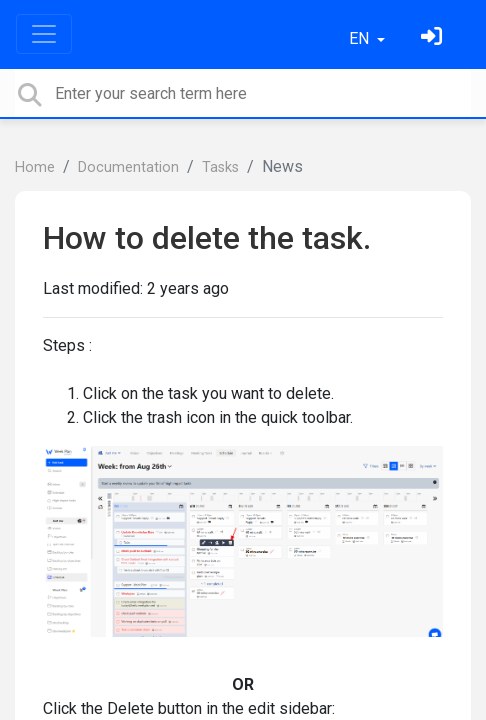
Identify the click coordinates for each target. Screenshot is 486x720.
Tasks (220, 167)
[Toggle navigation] (44, 34)
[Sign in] (434, 38)
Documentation (128, 167)
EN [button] (361, 38)
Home (35, 167)
